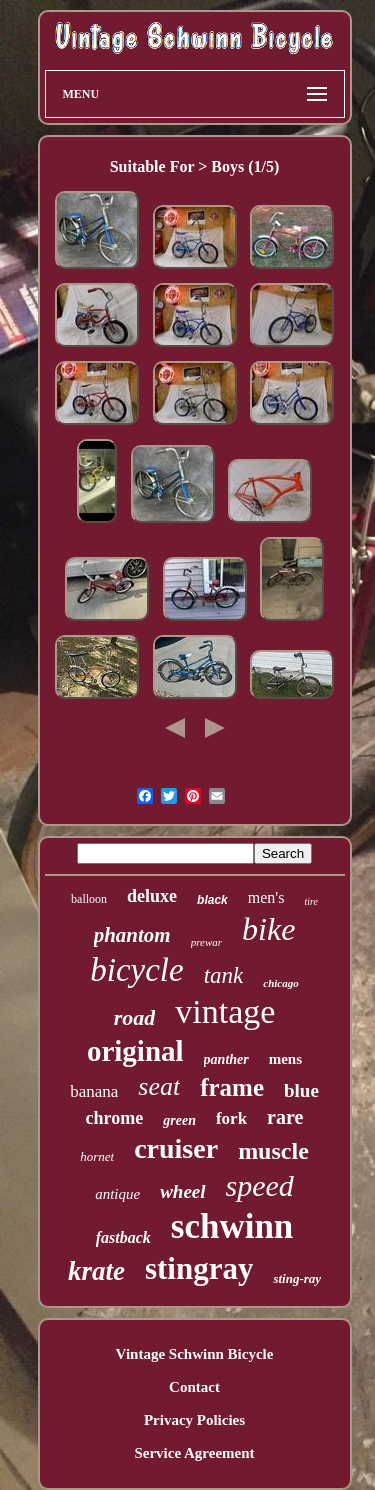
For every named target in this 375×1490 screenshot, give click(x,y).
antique (117, 1194)
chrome (115, 1118)
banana (94, 1091)
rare (285, 1117)
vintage (225, 1011)
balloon (89, 899)
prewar (206, 942)
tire (311, 901)
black (212, 900)
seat (159, 1086)
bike (268, 929)
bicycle (136, 970)
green (179, 1120)
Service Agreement (194, 1453)
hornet (97, 1156)
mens (285, 1059)
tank (224, 975)
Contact (194, 1387)
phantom (132, 935)
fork (231, 1118)
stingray (199, 1268)
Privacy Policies (194, 1420)
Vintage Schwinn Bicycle (195, 1354)
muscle (273, 1151)
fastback (123, 1237)
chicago (280, 983)
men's (266, 897)
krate (96, 1271)
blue (301, 1090)
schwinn (232, 1226)
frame (232, 1087)
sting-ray (297, 1278)
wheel (182, 1191)
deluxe (152, 896)
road (135, 1017)
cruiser (176, 1148)
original (135, 1051)
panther (226, 1059)
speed (260, 1185)
